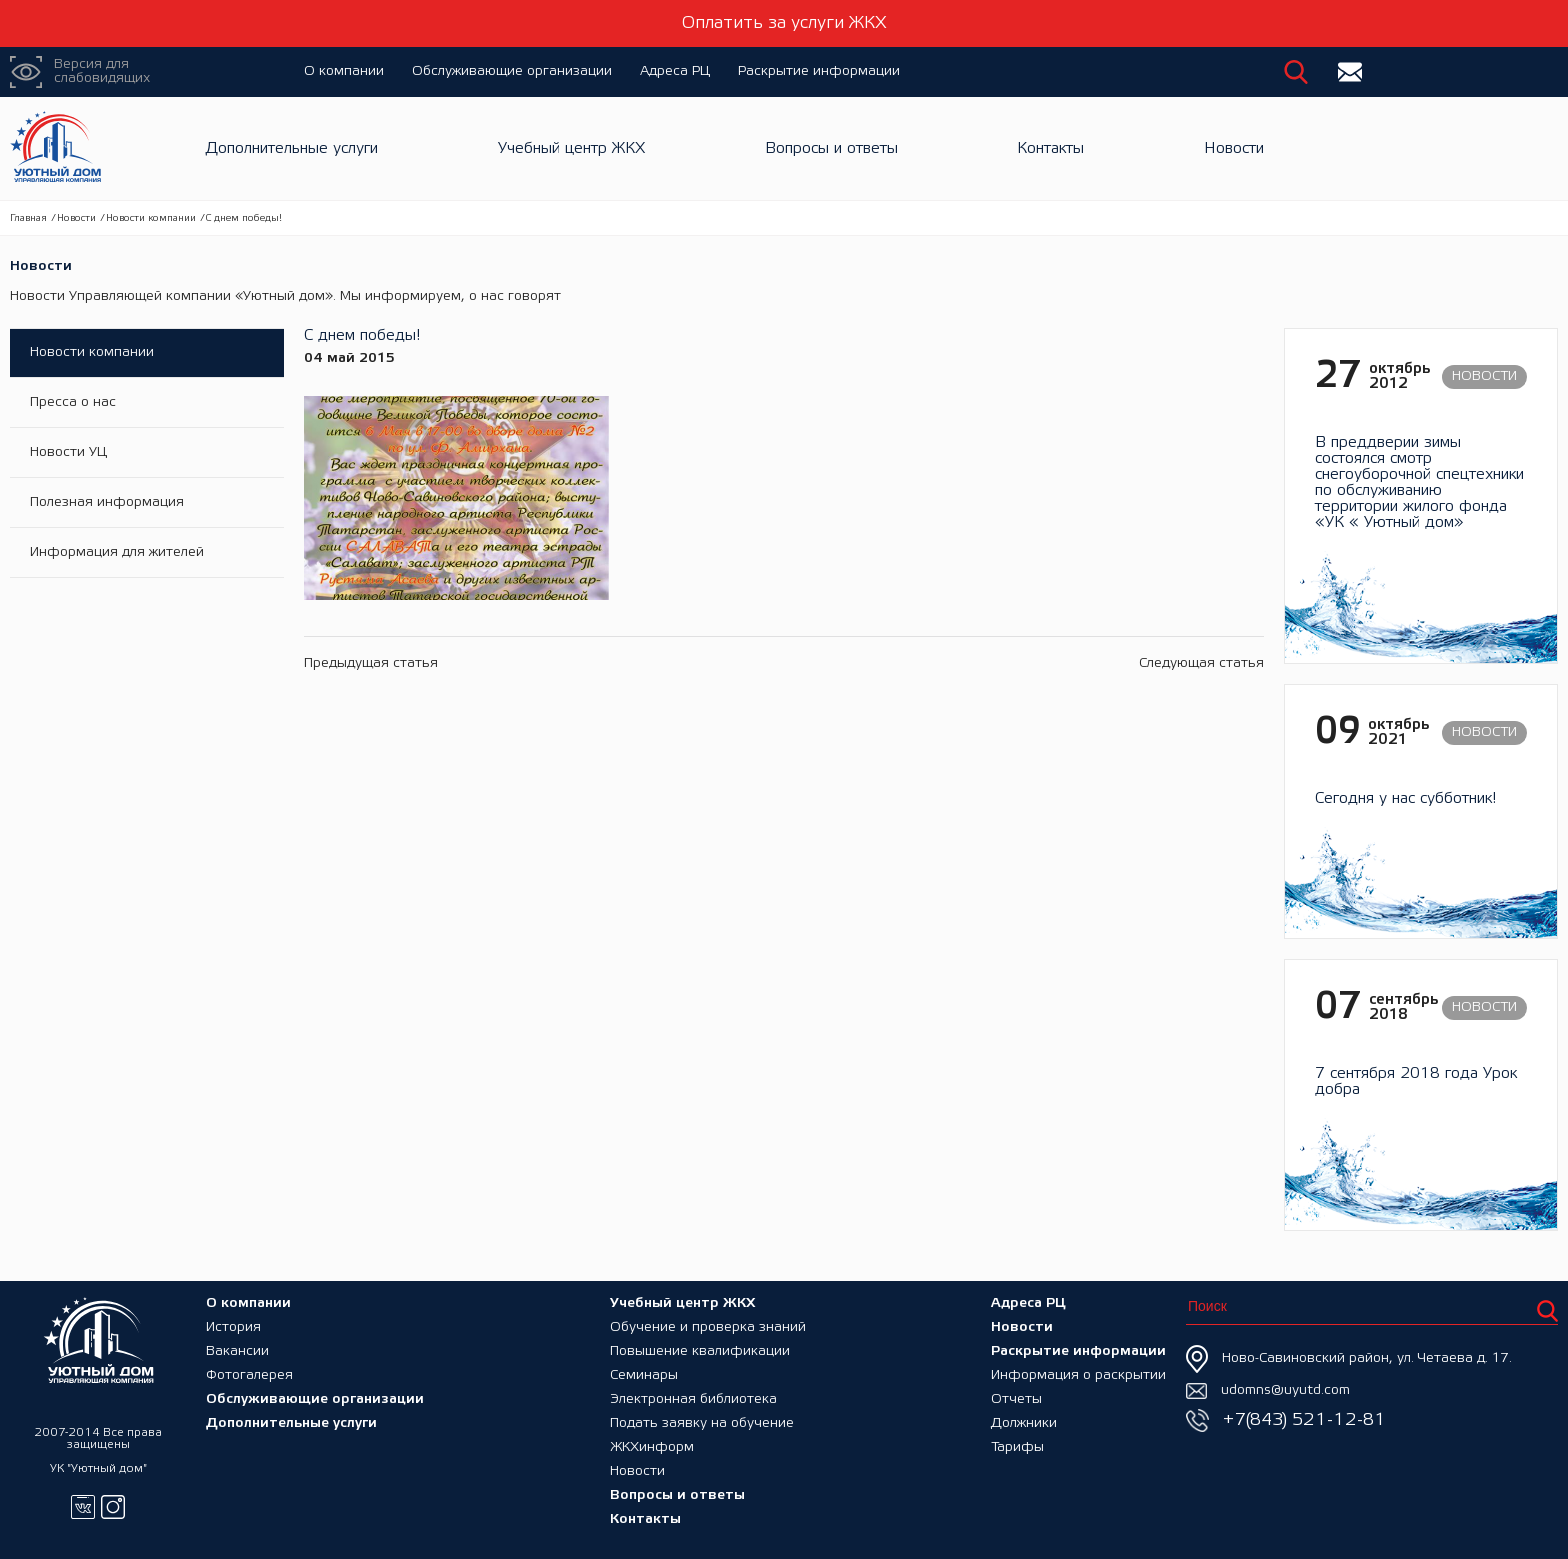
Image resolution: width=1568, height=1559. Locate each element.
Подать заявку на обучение (702, 1423)
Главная (28, 218)
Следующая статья (1201, 663)
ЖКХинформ (652, 1447)
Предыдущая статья (371, 663)
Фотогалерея (249, 1375)
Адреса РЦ (675, 71)
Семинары (644, 1375)
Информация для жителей (117, 552)
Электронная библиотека (693, 1399)
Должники (1024, 1423)
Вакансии (237, 1351)
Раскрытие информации (819, 71)
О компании (344, 71)
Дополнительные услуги (292, 148)
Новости (1234, 148)
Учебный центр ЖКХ (571, 148)
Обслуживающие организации (512, 71)
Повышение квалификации (700, 1351)
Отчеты (1016, 1399)
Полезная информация (107, 502)
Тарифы (1017, 1447)
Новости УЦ (68, 452)
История (233, 1327)
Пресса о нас (73, 402)
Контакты (1050, 148)
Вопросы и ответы (831, 148)
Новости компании (151, 218)
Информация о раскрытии (1078, 1375)
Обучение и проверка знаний (708, 1327)
